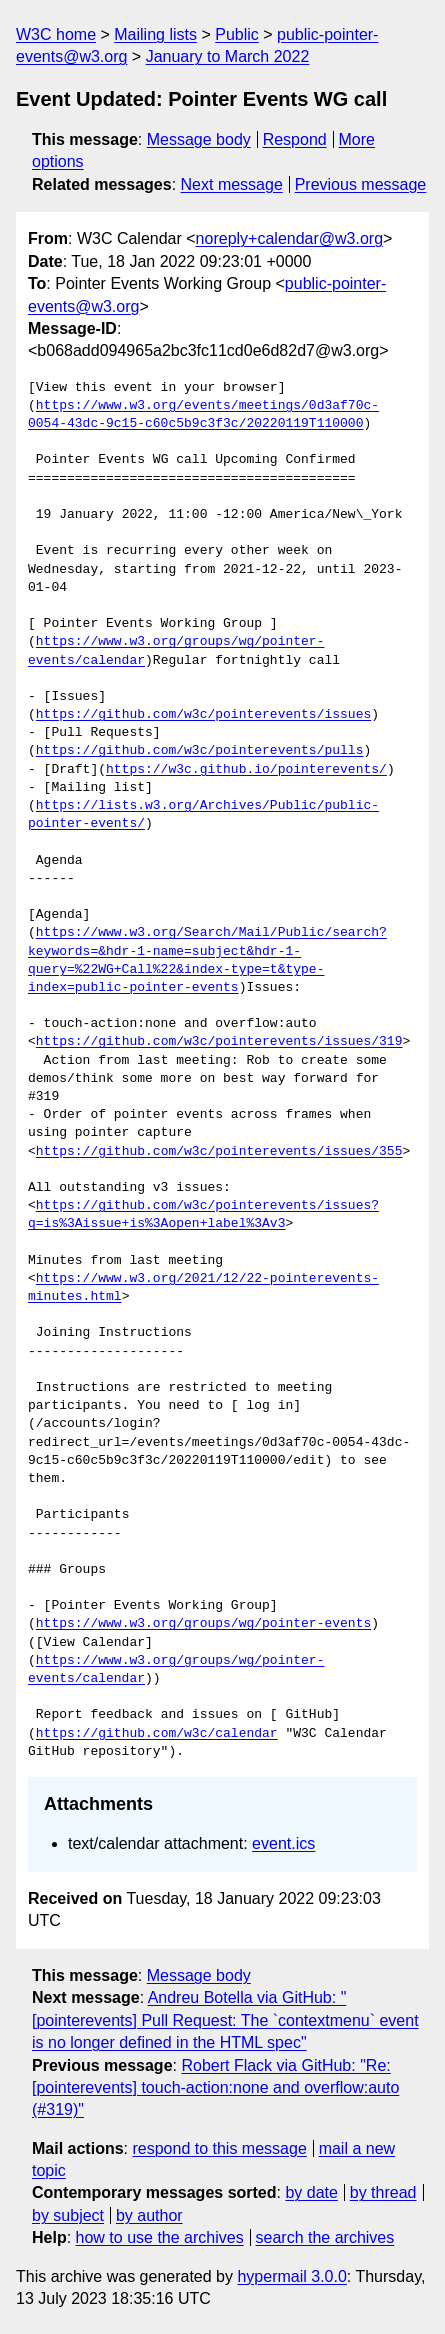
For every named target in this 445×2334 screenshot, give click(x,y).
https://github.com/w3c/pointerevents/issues (203, 715)
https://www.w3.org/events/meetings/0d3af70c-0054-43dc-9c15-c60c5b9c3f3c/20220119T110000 (203, 415)
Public (237, 34)
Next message (232, 184)
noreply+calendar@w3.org (289, 238)
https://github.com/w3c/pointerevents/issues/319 (219, 1042)
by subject (68, 2215)
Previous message (361, 184)
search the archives (325, 2237)
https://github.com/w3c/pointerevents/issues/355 (219, 1152)
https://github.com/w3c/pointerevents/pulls (200, 751)
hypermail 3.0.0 (291, 2276)
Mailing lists (155, 34)
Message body (199, 139)
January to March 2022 (228, 56)
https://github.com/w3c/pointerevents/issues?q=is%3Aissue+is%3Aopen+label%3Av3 (203, 1215)
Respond (295, 139)
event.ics (283, 1843)
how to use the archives (160, 2237)
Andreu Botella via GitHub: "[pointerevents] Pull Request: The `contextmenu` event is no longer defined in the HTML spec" (225, 2020)
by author (149, 2215)
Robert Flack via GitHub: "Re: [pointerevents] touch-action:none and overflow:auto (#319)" (215, 2088)
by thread (383, 2192)
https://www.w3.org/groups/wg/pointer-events (203, 1624)
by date (311, 2192)
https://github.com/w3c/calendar (157, 1734)
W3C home (56, 34)
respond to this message (219, 2148)
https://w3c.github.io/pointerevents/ (246, 770)
